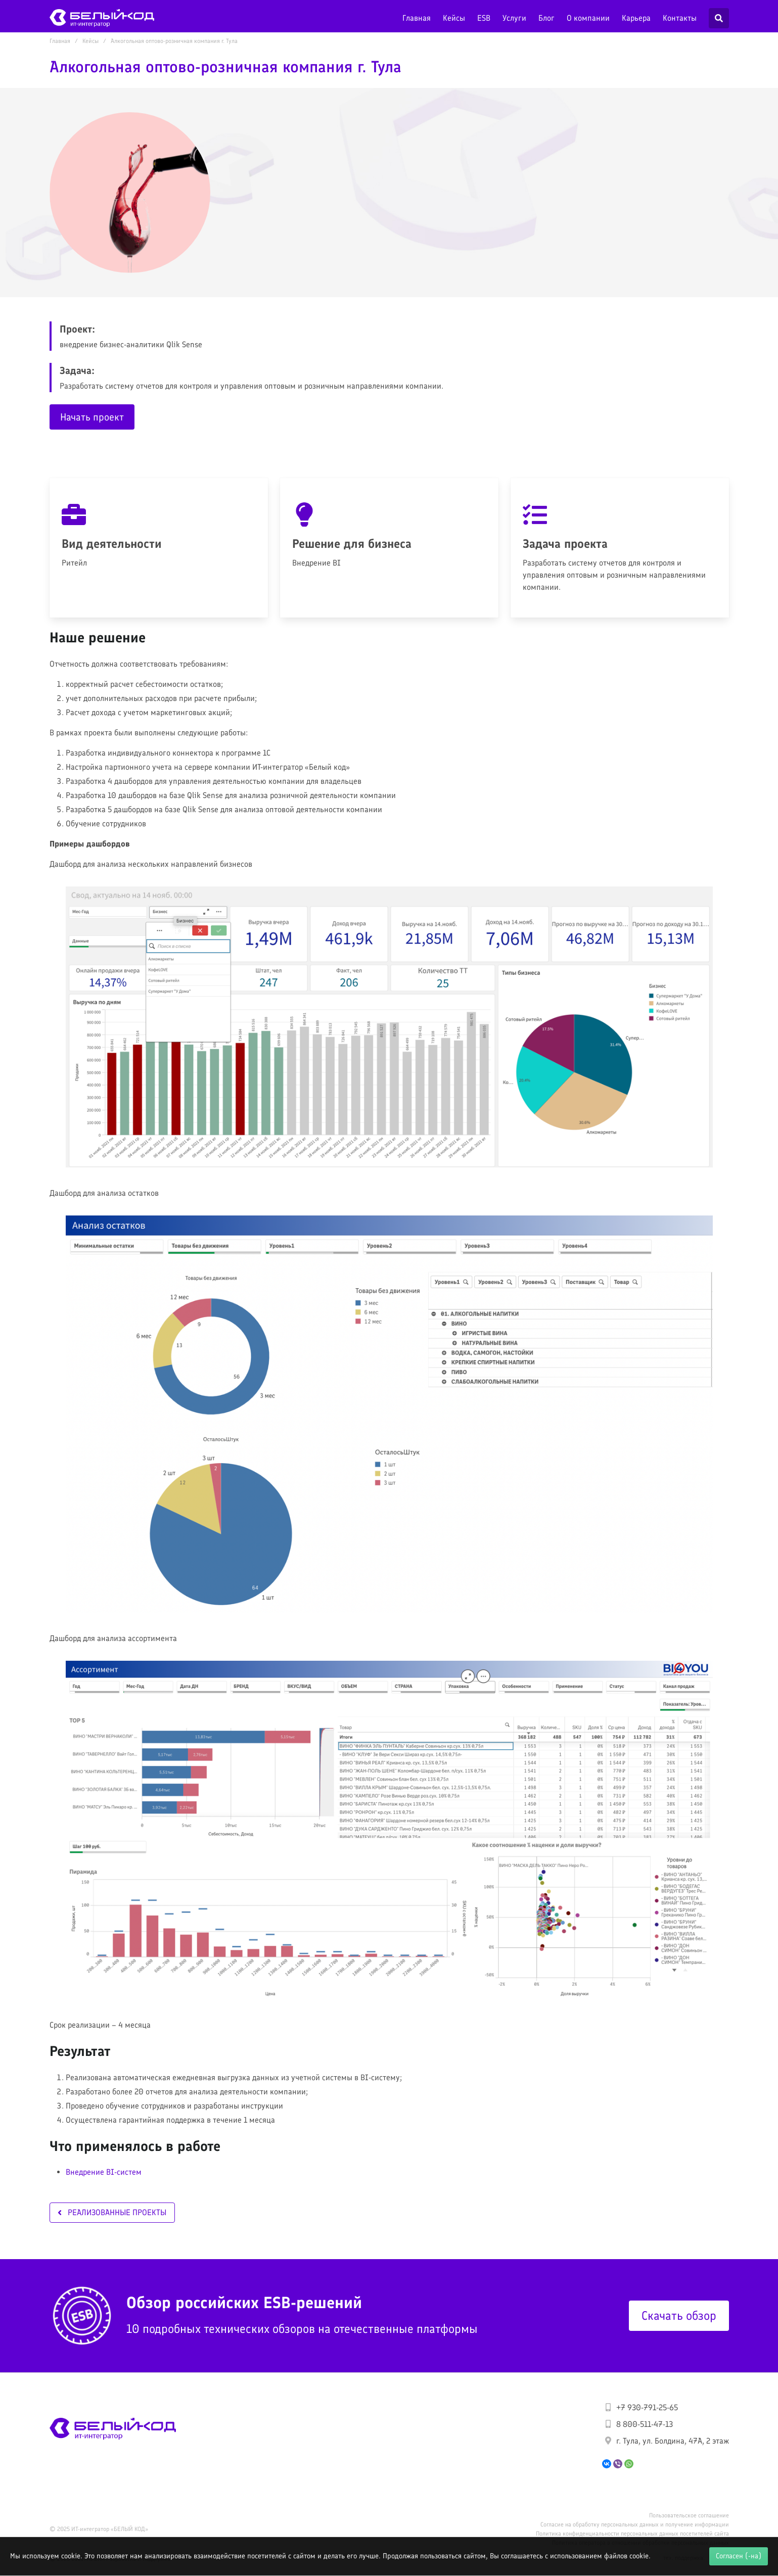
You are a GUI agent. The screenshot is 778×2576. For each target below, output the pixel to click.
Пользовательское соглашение (689, 2515)
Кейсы (90, 40)
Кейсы (454, 18)
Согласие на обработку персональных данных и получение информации (634, 2524)
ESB (483, 18)
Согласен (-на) (738, 2555)
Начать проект (92, 417)
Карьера (636, 18)
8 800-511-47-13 (644, 2424)
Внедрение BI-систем (104, 2172)
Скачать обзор (679, 2315)
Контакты (680, 18)
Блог (546, 18)
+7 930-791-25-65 (647, 2407)
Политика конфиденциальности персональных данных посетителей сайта (632, 2533)
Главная (416, 18)
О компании (588, 18)
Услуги (514, 18)
